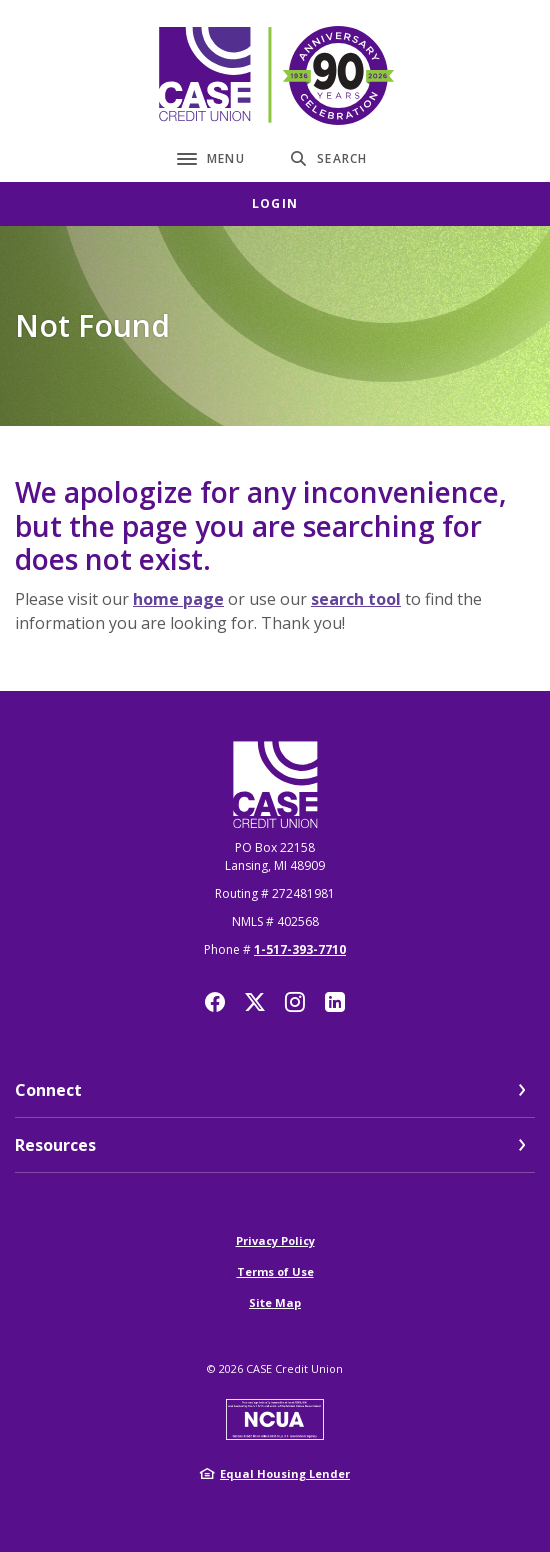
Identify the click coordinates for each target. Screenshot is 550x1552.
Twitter (255, 1002)
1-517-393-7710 (300, 949)
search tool (356, 599)
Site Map (275, 1302)
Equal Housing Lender (285, 1473)
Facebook (215, 1002)
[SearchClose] (329, 158)
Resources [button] (55, 1145)
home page (178, 599)
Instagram (295, 1002)
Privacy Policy (275, 1240)
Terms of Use (275, 1271)
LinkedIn (335, 1002)
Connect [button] (48, 1090)
